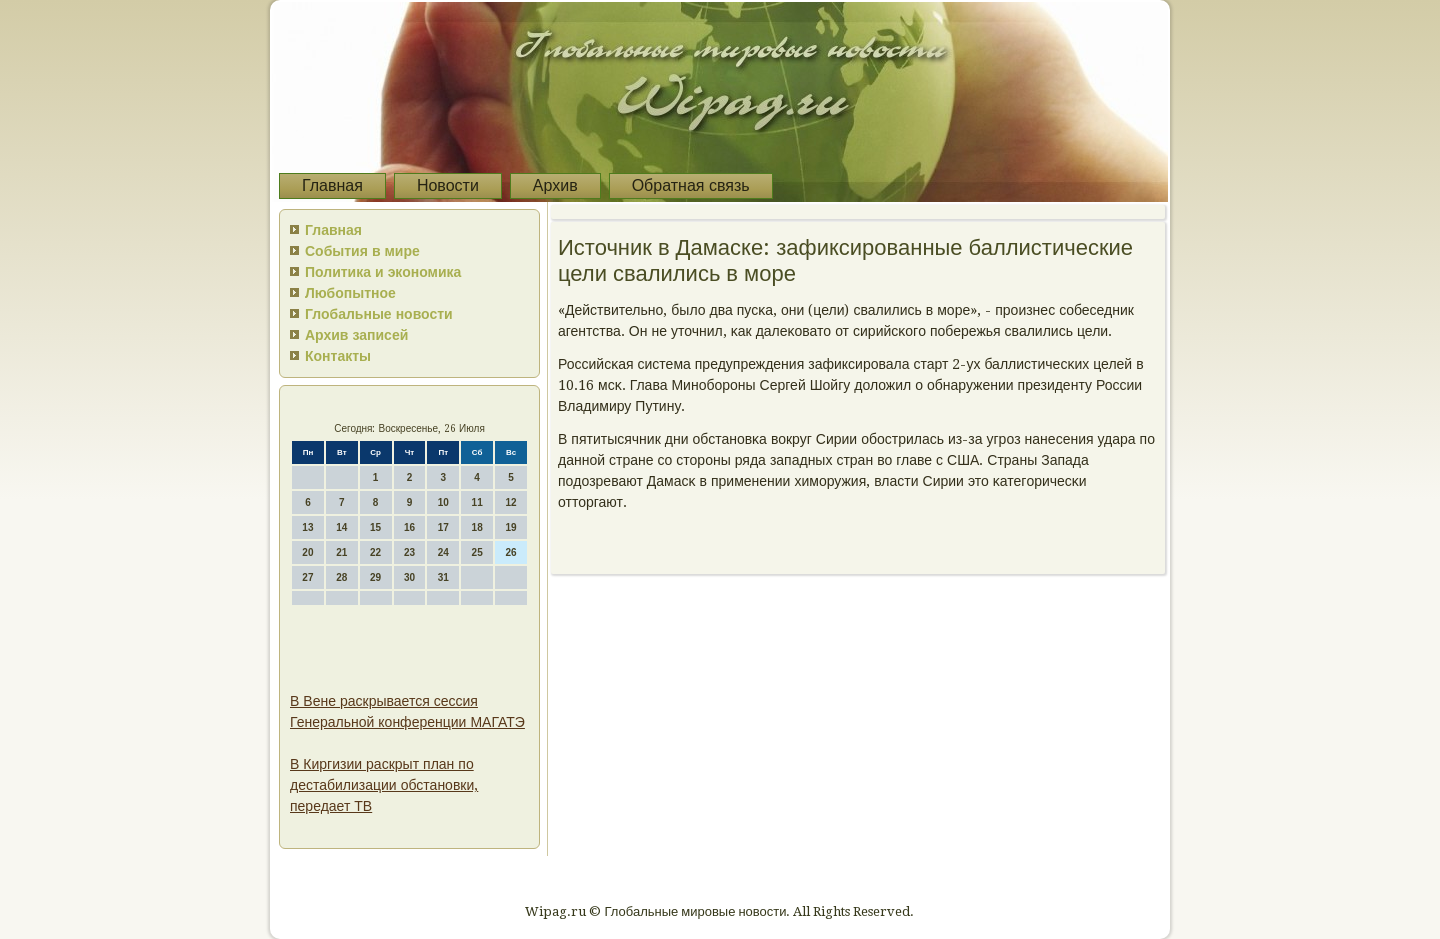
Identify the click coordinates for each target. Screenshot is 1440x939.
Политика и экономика (383, 272)
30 (409, 577)
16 (409, 527)
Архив (555, 185)
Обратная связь (691, 185)
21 (341, 552)
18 (477, 527)
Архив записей (356, 335)
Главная (332, 185)
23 (409, 552)
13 (307, 527)
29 (375, 577)
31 (443, 577)
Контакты (338, 356)
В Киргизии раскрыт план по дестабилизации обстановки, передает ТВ (384, 785)
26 (510, 552)
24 (443, 552)
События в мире (362, 251)
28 (341, 577)
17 (443, 527)
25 (477, 552)
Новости (448, 185)
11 (477, 502)
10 (443, 502)
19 (510, 527)
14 (341, 527)
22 (375, 552)
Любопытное (350, 293)
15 (375, 527)
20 (307, 552)
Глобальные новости (379, 314)
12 (510, 502)
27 (307, 577)
